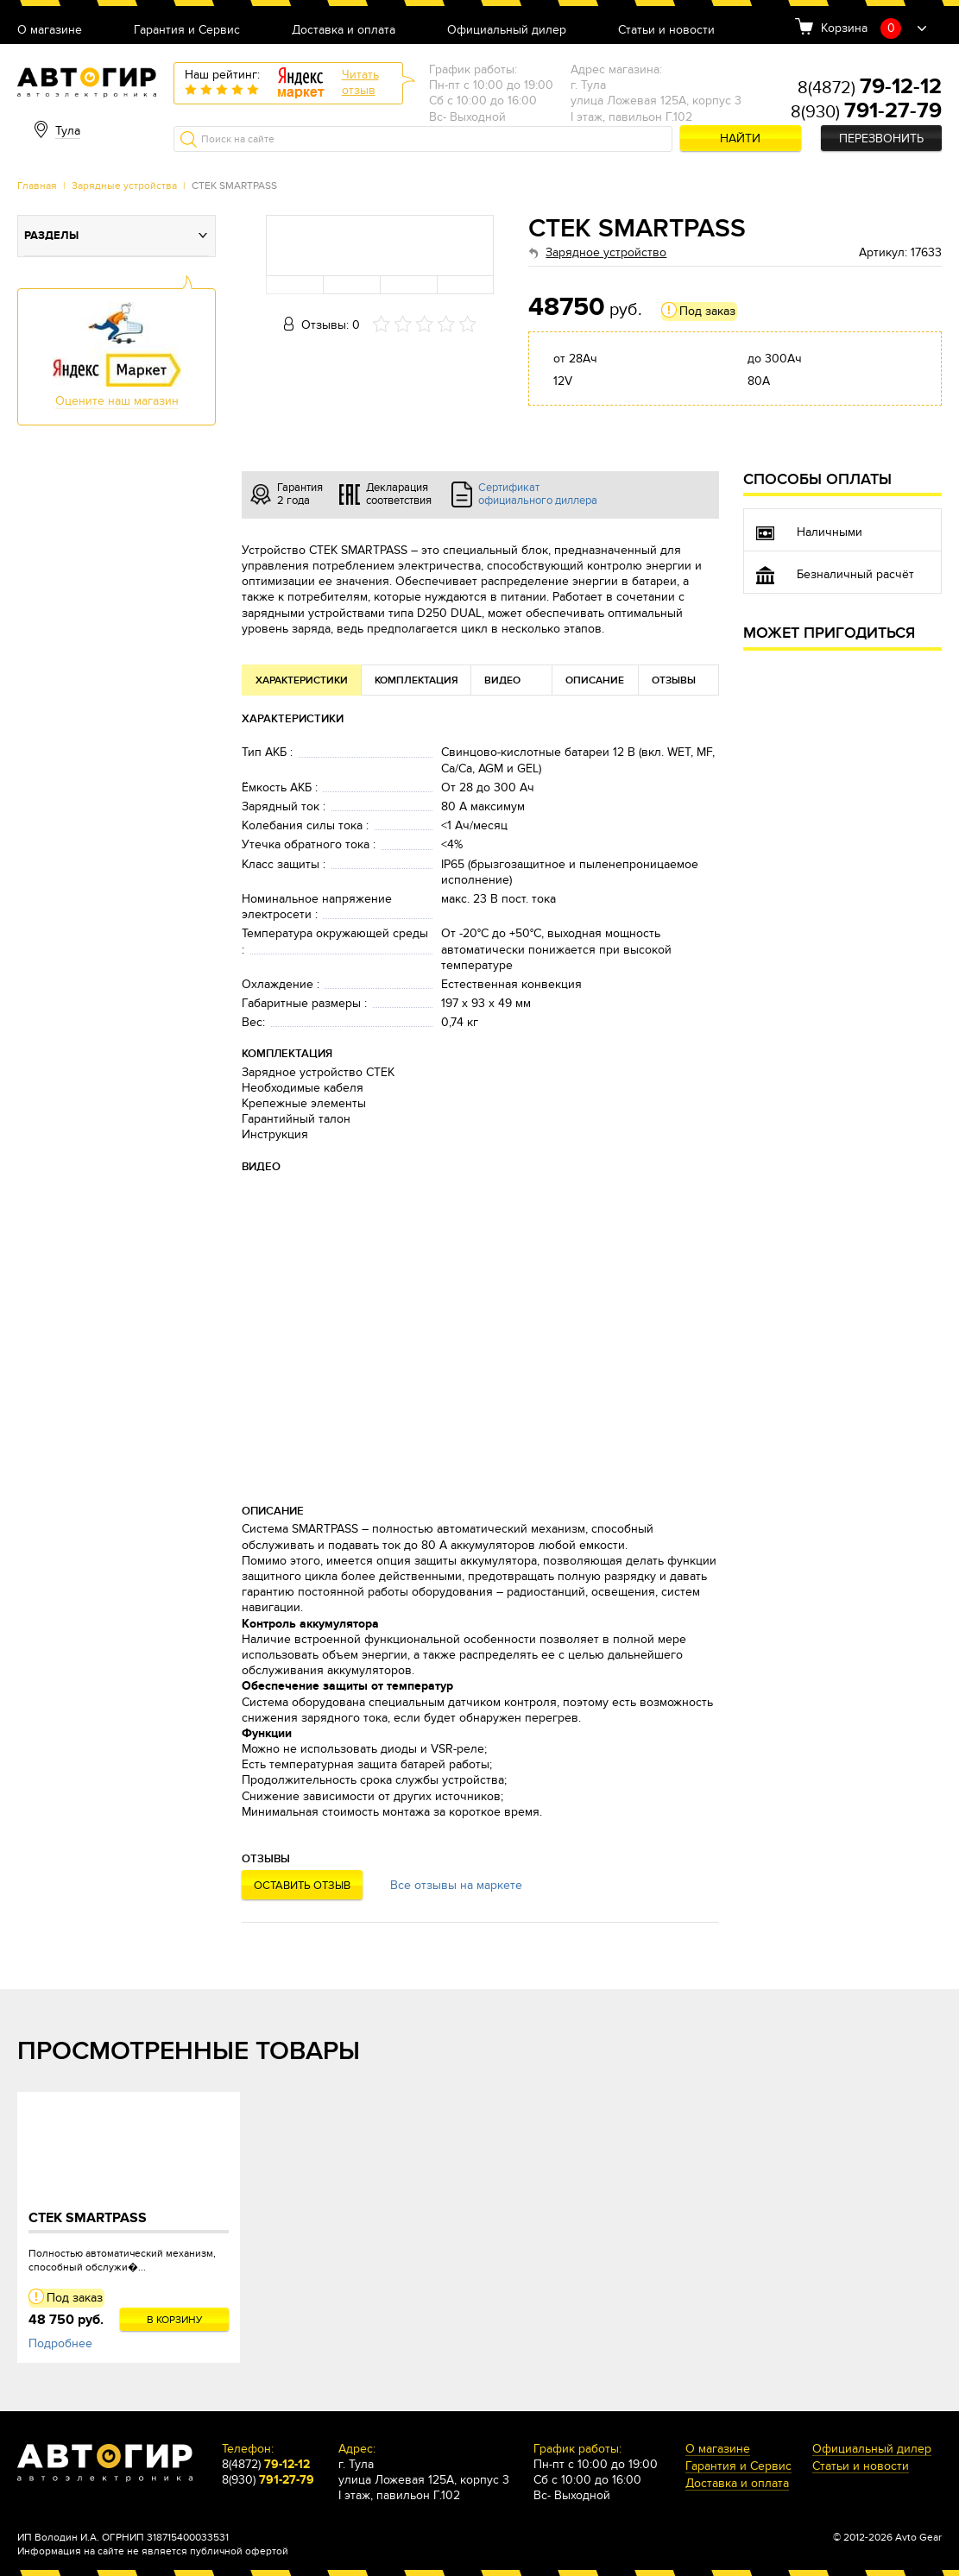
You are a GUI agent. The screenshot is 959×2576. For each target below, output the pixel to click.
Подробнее (60, 2343)
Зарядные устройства (124, 186)
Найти (740, 138)
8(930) (866, 112)
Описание (594, 680)
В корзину (175, 2320)
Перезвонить (881, 138)
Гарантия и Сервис (187, 30)
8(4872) (870, 88)
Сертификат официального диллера (537, 494)
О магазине (49, 30)
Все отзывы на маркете (456, 1885)
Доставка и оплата (343, 30)
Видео (502, 680)
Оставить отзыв (302, 1886)
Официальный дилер (506, 30)
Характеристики (302, 680)
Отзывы (674, 680)
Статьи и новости (666, 30)
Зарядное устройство (606, 252)
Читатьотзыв (360, 82)
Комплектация (416, 680)
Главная (37, 186)
